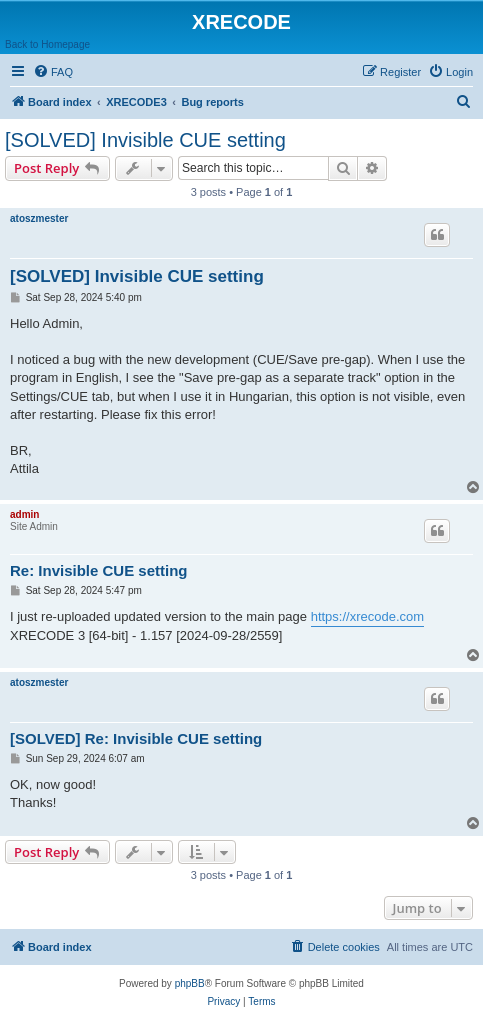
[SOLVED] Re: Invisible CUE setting (136, 738)
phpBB (190, 983)
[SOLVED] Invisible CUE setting (145, 140)
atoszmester (39, 218)
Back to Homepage (47, 44)
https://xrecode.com (367, 616)
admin (24, 514)
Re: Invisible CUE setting (99, 570)
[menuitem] (53, 72)
